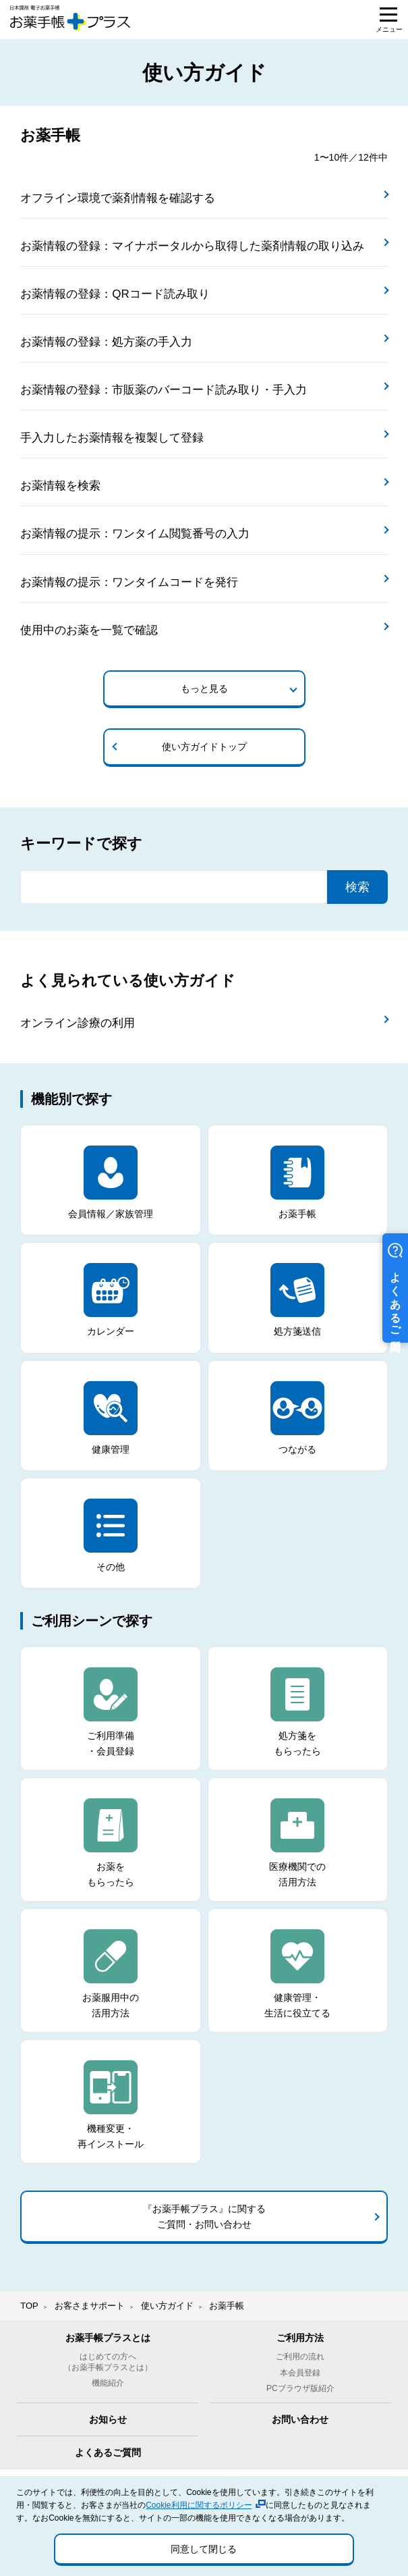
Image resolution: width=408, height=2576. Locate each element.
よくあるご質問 (108, 2452)
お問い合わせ (300, 2419)
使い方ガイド (167, 2306)
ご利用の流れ (300, 2356)
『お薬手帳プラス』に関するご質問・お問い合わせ (204, 2216)
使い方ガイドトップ (204, 746)
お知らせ (108, 2419)
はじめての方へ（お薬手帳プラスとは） (107, 2362)
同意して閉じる (204, 2549)
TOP (29, 2306)
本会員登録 (300, 2373)
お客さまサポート (90, 2306)
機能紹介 (108, 2383)
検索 (357, 887)
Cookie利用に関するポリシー (199, 2505)
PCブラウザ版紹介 (300, 2388)
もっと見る (204, 688)
